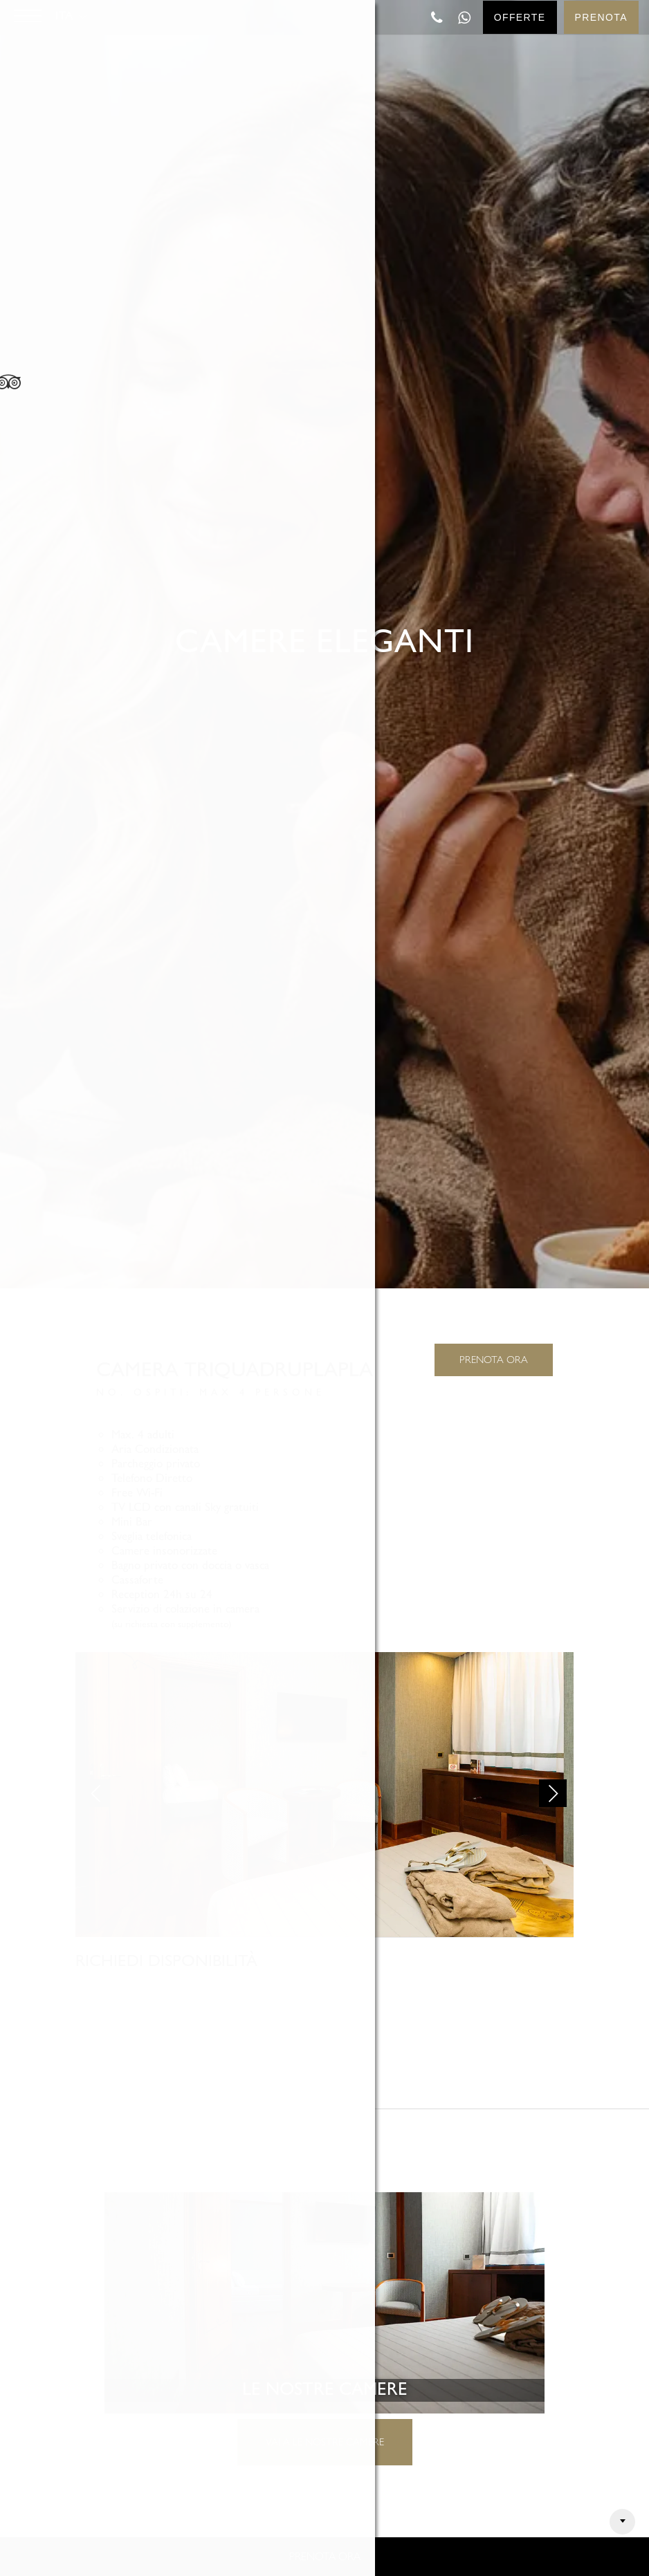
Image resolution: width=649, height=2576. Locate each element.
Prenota (601, 17)
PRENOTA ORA (493, 1359)
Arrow (622, 2522)
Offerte (520, 17)
